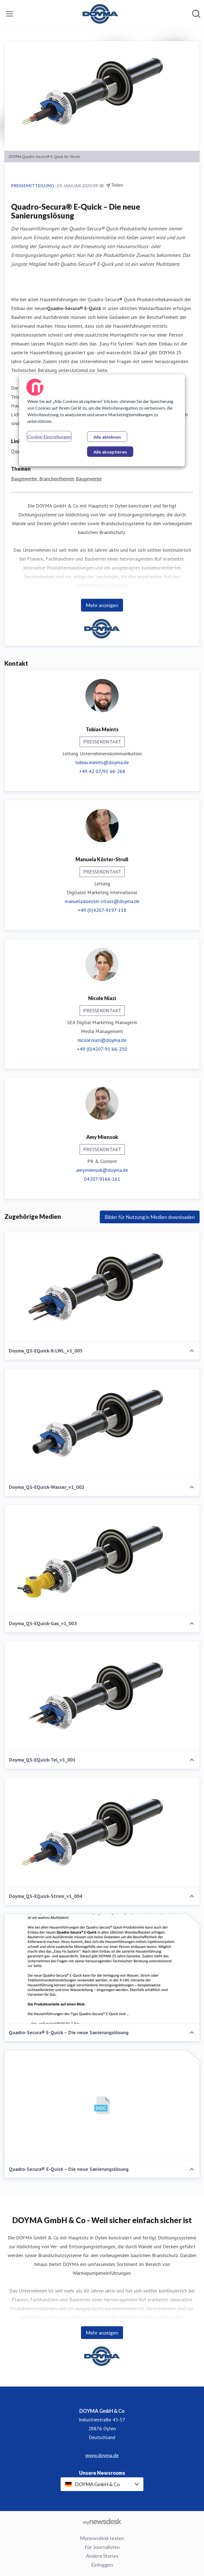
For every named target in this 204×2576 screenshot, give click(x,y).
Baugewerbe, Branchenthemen (42, 478)
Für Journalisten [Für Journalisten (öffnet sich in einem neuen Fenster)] (102, 2547)
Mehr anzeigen (102, 605)
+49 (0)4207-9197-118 (102, 910)
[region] (102, 420)
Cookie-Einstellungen (49, 436)
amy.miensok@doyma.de (102, 1170)
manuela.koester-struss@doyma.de (102, 901)
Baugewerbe (89, 478)
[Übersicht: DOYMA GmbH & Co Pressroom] (100, 13)
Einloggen (102, 2565)
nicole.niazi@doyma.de (102, 1040)
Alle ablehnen (107, 436)
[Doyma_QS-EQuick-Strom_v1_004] (102, 1832)
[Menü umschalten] (9, 14)
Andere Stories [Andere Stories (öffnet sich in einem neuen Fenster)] (102, 2556)
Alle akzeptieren (110, 451)
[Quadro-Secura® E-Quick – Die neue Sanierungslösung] (102, 1969)
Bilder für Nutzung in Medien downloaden (149, 1217)
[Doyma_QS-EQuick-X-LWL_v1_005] (102, 1287)
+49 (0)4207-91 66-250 (102, 1049)
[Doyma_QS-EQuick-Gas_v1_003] (102, 1560)
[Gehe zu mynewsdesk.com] (102, 2521)
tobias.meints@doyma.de (102, 762)
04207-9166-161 (102, 1179)
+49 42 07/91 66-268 (102, 771)
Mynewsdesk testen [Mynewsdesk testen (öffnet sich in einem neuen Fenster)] (102, 2538)
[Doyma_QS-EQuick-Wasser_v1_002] (102, 1423)
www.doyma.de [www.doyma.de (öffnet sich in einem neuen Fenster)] (102, 2455)
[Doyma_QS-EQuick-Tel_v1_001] (102, 1696)
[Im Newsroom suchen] (196, 13)
